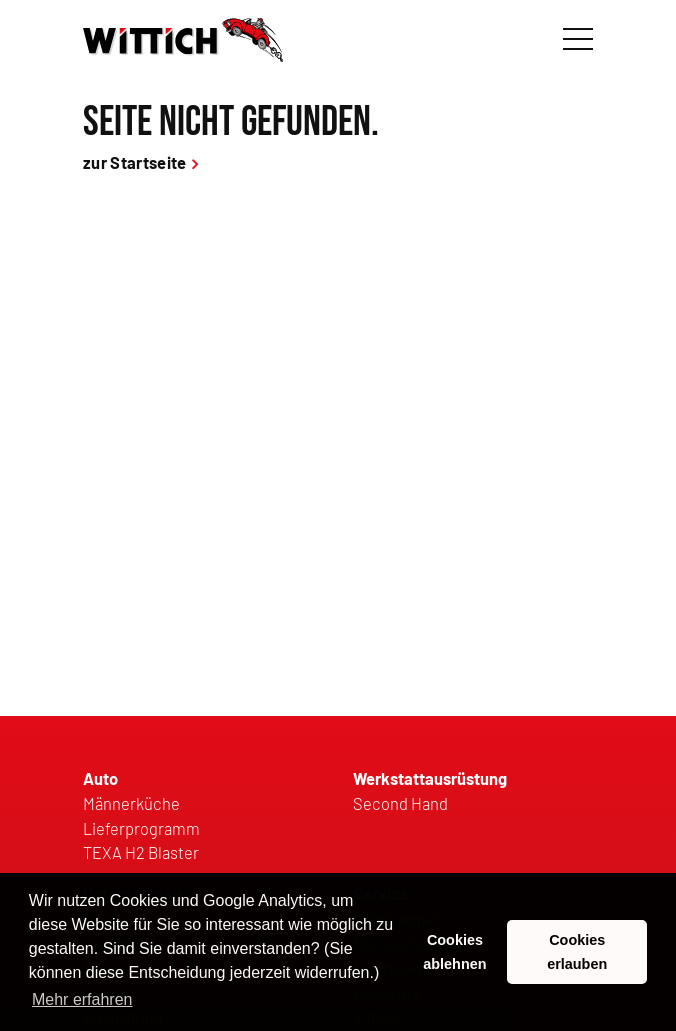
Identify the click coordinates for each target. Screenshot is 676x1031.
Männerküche (131, 803)
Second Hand (400, 803)
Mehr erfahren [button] (82, 999)
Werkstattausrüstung (430, 778)
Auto (100, 778)
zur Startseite (135, 162)
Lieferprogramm (141, 828)
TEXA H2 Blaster (141, 852)
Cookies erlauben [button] (577, 952)
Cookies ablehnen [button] (454, 952)
